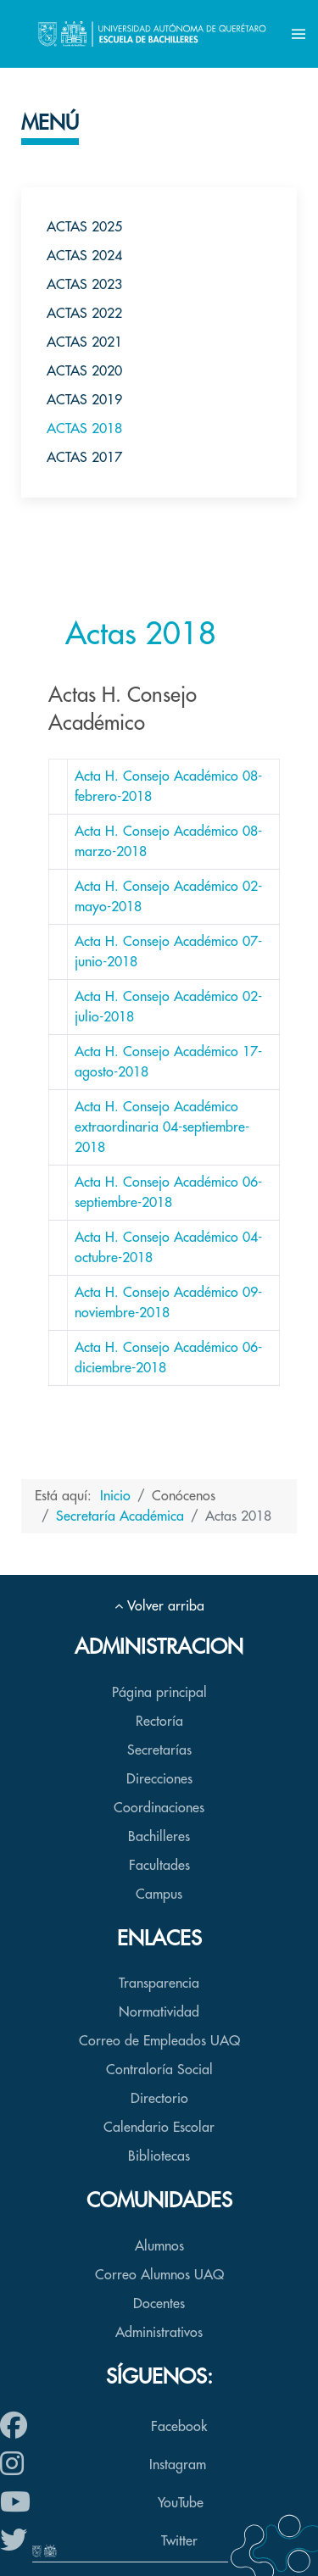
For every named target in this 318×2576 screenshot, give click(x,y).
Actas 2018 (84, 429)
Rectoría (159, 1721)
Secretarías (159, 1750)
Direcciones (159, 1779)
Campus (159, 1894)
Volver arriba (159, 1606)
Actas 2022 (84, 313)
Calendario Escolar (159, 2127)
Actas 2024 (84, 256)
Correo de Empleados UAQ (159, 2041)
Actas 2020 (84, 371)
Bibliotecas (159, 2156)
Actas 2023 (84, 285)
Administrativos (159, 2333)
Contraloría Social (159, 2070)
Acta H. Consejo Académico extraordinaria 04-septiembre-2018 (162, 1127)
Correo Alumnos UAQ (159, 2275)
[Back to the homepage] (152, 34)
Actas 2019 (84, 400)
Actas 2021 (84, 342)
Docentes (159, 2304)
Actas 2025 (84, 227)
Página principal (159, 1693)
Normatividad (159, 2012)
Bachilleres (159, 1837)
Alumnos (159, 2246)
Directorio (159, 2099)
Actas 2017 (84, 458)
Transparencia (159, 1983)
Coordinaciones (159, 1808)
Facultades (159, 1865)
